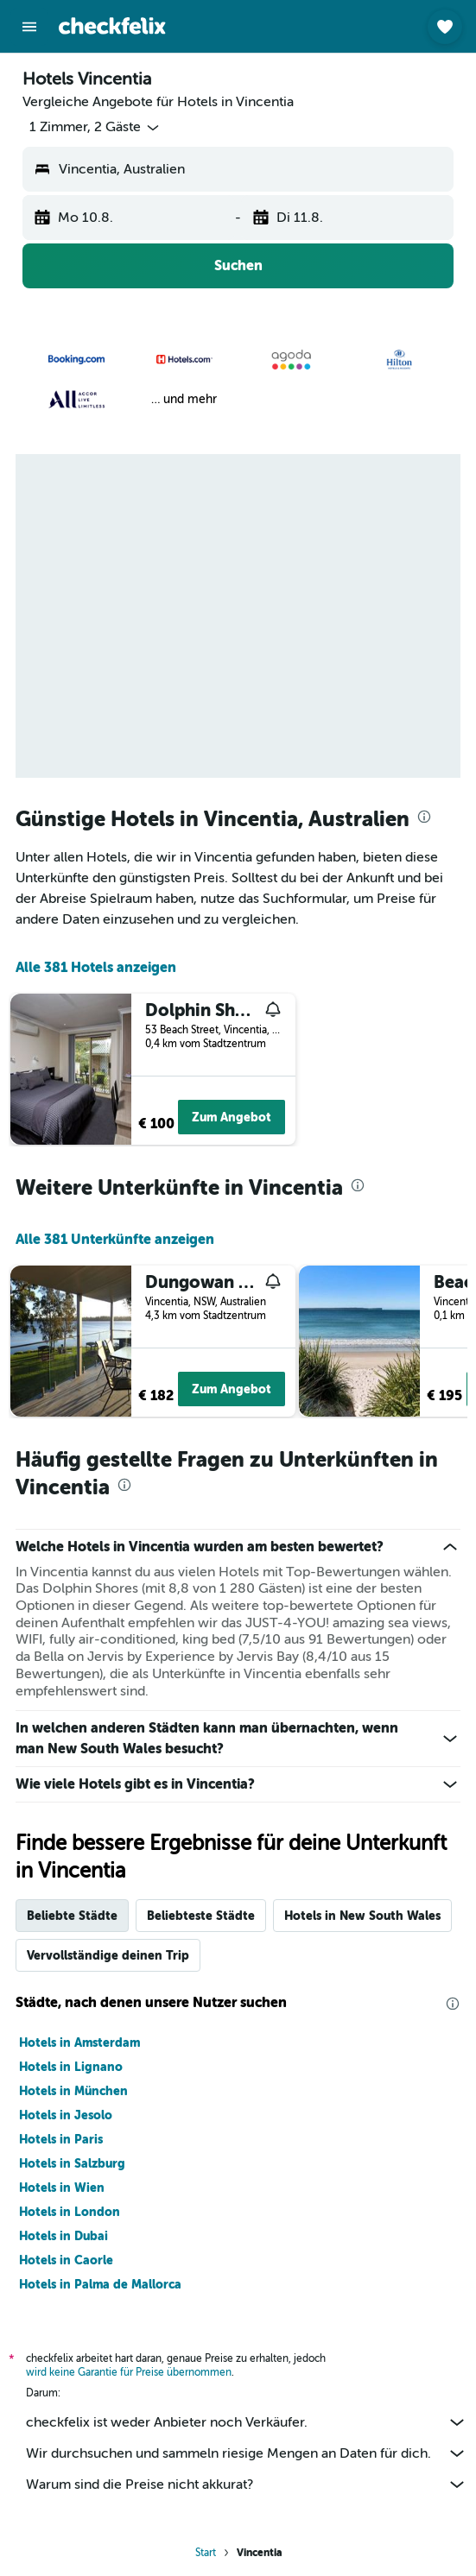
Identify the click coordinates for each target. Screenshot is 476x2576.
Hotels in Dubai (63, 2236)
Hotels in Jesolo (65, 2115)
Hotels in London (69, 2212)
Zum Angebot (231, 1117)
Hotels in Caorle (66, 2260)
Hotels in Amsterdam (79, 2042)
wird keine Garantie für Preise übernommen (129, 2372)
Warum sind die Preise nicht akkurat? (246, 2484)
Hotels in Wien (62, 2187)
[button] (29, 27)
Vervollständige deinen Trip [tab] (108, 1955)
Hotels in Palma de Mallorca (100, 2284)
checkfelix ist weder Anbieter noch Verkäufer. (246, 2422)
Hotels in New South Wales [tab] (362, 1916)
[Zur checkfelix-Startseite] (112, 26)
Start (205, 2553)
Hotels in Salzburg (72, 2163)
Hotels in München (73, 2091)
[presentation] (424, 816)
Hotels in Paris (61, 2139)
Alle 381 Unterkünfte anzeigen (115, 1239)
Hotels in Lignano (71, 2067)
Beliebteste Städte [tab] (201, 1916)
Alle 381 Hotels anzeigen (96, 967)
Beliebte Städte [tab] (72, 1916)
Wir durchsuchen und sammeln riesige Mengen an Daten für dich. (246, 2453)
